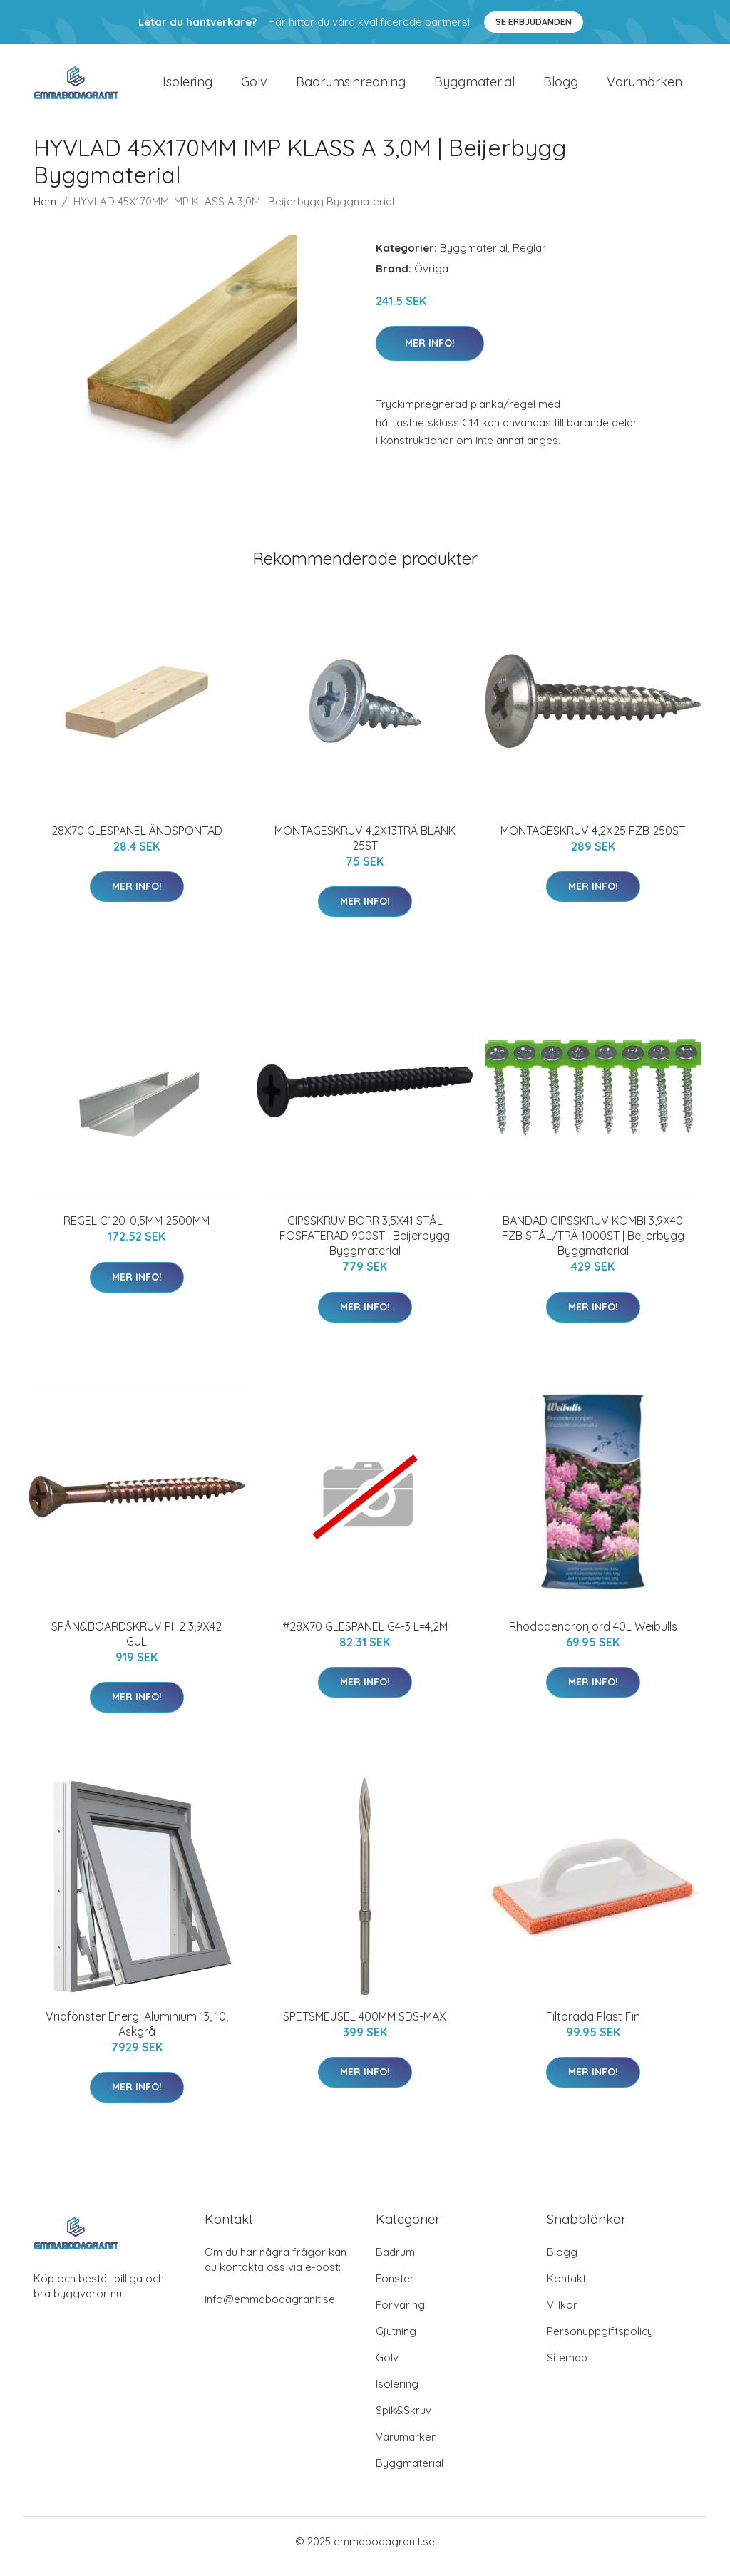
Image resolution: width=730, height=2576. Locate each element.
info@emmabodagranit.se (270, 2309)
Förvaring (400, 2314)
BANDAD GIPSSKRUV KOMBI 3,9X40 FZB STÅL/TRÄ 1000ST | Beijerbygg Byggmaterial (593, 1245)
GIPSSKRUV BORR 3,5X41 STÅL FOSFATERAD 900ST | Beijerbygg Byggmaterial (364, 1245)
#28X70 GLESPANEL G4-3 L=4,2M (365, 1636)
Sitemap (567, 2367)
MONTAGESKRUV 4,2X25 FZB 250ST (592, 840)
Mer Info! (430, 353)
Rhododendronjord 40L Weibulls (593, 1636)
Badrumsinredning (351, 86)
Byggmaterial (474, 86)
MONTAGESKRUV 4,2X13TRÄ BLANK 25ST (365, 848)
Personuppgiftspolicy (600, 2341)
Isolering (187, 86)
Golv (254, 86)
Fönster (395, 2288)
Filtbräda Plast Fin (593, 2026)
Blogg (560, 86)
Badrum (395, 2262)
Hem (45, 211)
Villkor (562, 2314)
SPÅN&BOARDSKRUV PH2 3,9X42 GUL (136, 1643)
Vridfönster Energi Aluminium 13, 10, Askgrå (137, 2033)
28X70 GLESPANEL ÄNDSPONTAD (136, 840)
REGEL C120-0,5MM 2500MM (136, 1230)
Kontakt (566, 2288)
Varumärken (644, 86)
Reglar (529, 258)
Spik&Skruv (403, 2420)
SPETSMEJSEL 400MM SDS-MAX (364, 2026)
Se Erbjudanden (533, 21)
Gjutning (396, 2341)
